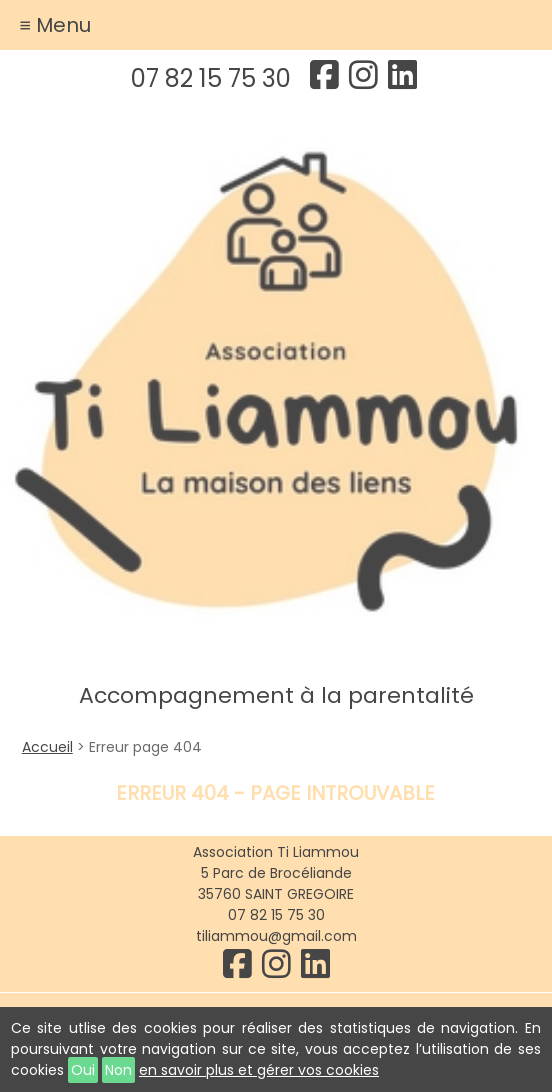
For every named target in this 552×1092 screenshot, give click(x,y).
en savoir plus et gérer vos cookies (259, 1070)
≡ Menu (55, 25)
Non (118, 1070)
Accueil (47, 747)
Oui (83, 1070)
